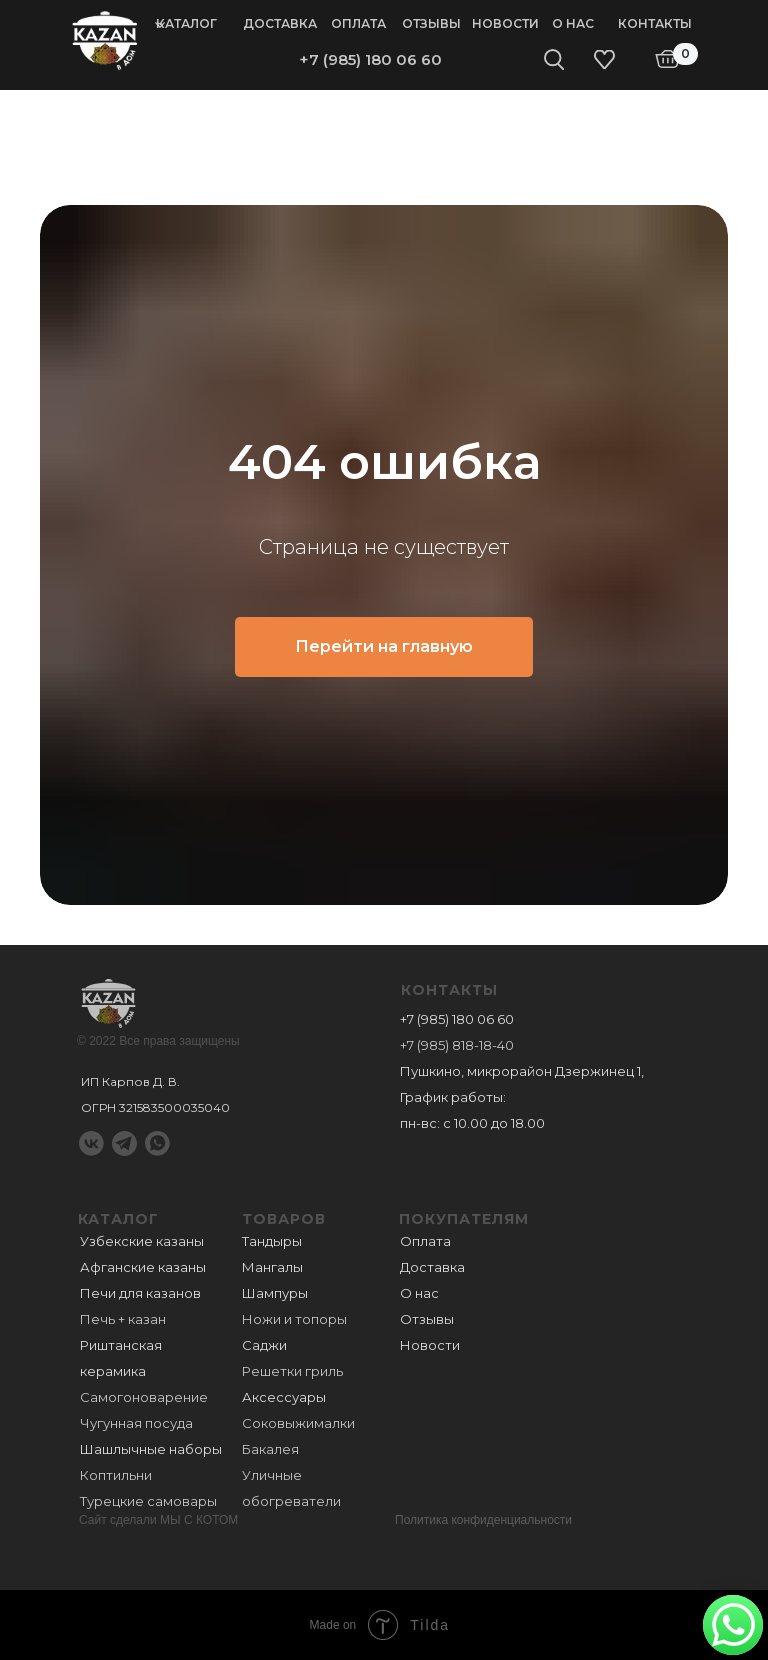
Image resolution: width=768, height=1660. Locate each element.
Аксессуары (284, 1397)
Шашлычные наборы (151, 1449)
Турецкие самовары (148, 1501)
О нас (573, 23)
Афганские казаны (143, 1267)
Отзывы (431, 23)
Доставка (280, 23)
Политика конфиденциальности (483, 1520)
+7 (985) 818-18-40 (457, 1045)
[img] (105, 39)
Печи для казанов (140, 1293)
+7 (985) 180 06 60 (370, 59)
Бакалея (270, 1449)
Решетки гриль (292, 1371)
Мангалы (272, 1267)
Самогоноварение (144, 1397)
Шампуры (275, 1293)
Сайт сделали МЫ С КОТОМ (158, 1520)
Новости (505, 23)
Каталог (186, 23)
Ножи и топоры (294, 1319)
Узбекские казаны (142, 1241)
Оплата (358, 23)
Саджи (264, 1345)
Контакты (655, 23)
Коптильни (116, 1475)
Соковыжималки (298, 1423)
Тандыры (272, 1241)
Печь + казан (123, 1319)
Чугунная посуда (136, 1423)
